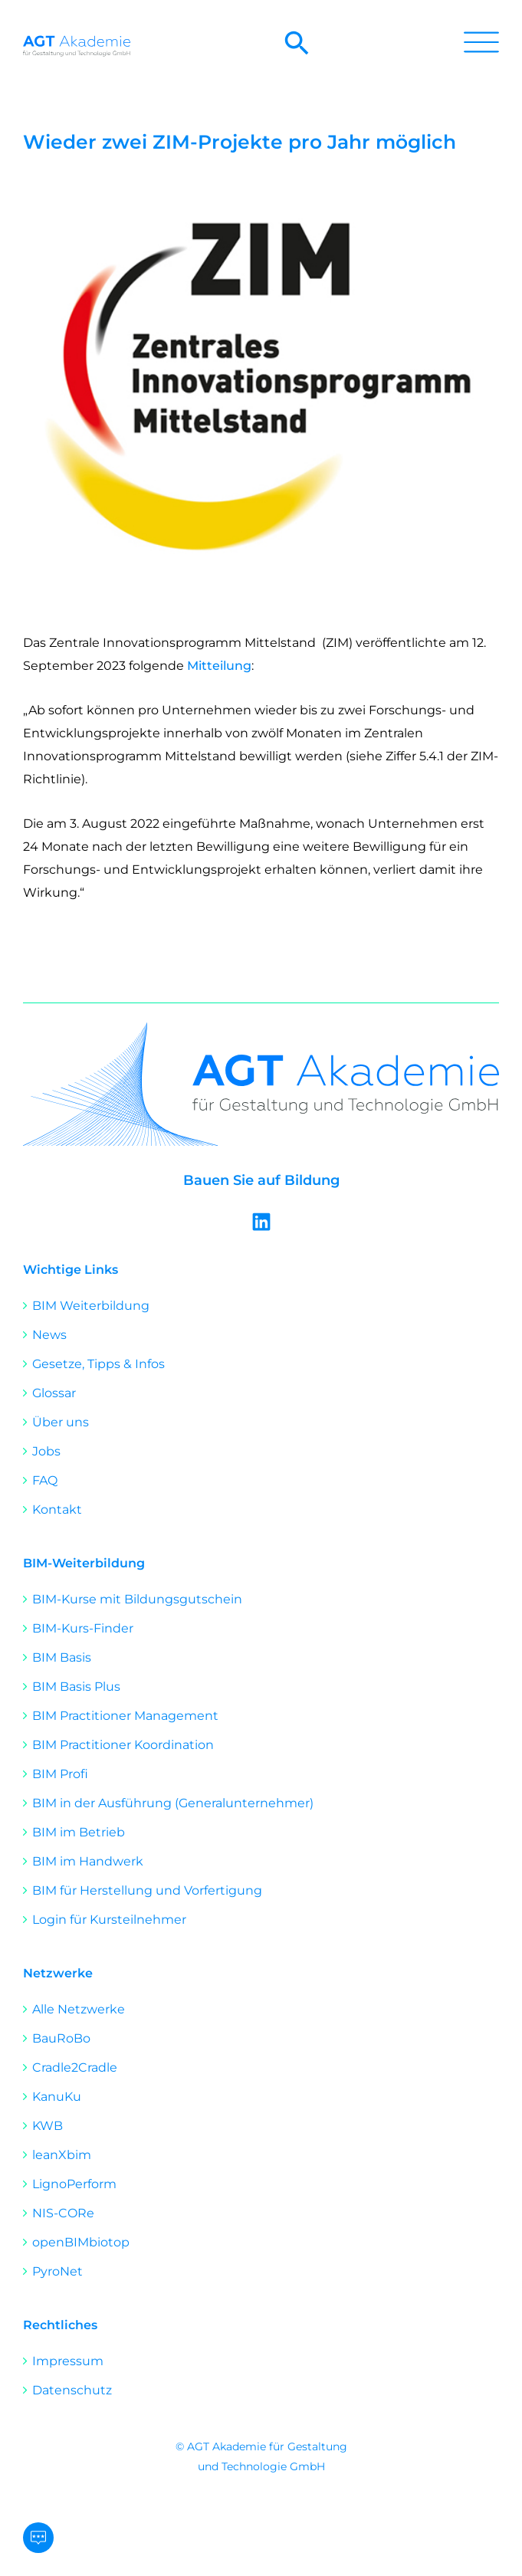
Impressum (67, 2361)
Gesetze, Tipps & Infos (98, 1364)
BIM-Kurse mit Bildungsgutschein (137, 1599)
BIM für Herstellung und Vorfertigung (147, 1890)
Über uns (60, 1422)
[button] (297, 51)
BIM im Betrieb (78, 1832)
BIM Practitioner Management (125, 1715)
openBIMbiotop (81, 2242)
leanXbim (61, 2155)
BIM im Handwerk (87, 1861)
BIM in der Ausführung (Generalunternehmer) (173, 1803)
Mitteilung (219, 665)
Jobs (46, 1451)
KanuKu (56, 2096)
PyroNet (57, 2271)
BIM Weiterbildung (90, 1305)
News (49, 1334)
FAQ (44, 1480)
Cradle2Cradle (74, 2067)
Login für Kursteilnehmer (109, 1919)
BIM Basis (61, 1657)
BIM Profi (60, 1774)
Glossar (54, 1393)
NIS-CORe (63, 2213)
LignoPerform (74, 2184)
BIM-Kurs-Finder (82, 1628)
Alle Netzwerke (78, 2009)
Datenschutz (72, 2390)
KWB (47, 2125)
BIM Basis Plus (76, 1686)
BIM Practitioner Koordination (123, 1745)
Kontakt (57, 1509)
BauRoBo (61, 2038)
